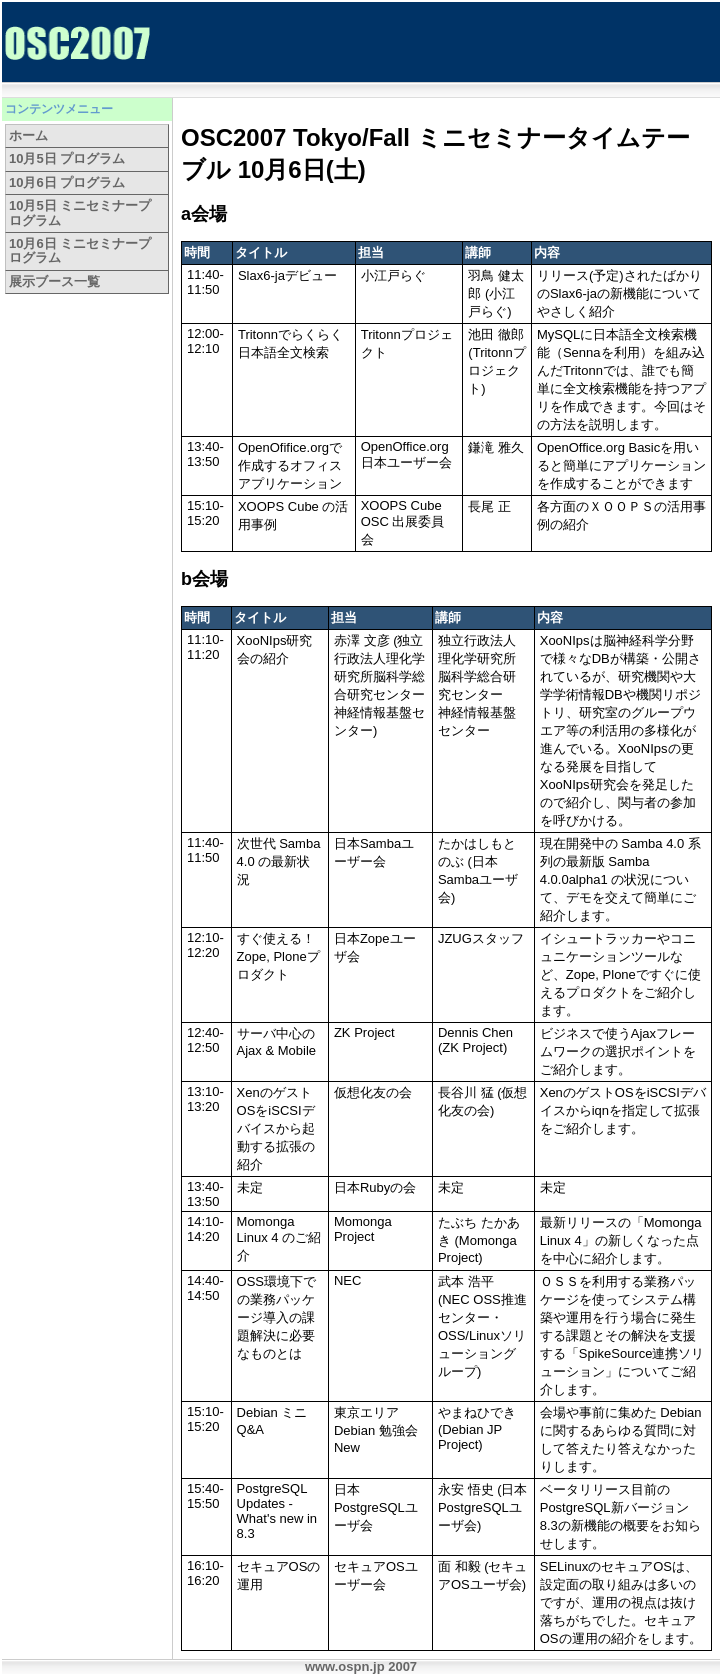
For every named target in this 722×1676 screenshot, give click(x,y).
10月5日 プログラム (67, 158)
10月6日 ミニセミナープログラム (80, 250)
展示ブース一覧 (54, 281)
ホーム (28, 135)
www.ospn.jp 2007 (361, 1666)
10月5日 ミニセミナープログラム (80, 212)
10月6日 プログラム (67, 182)
